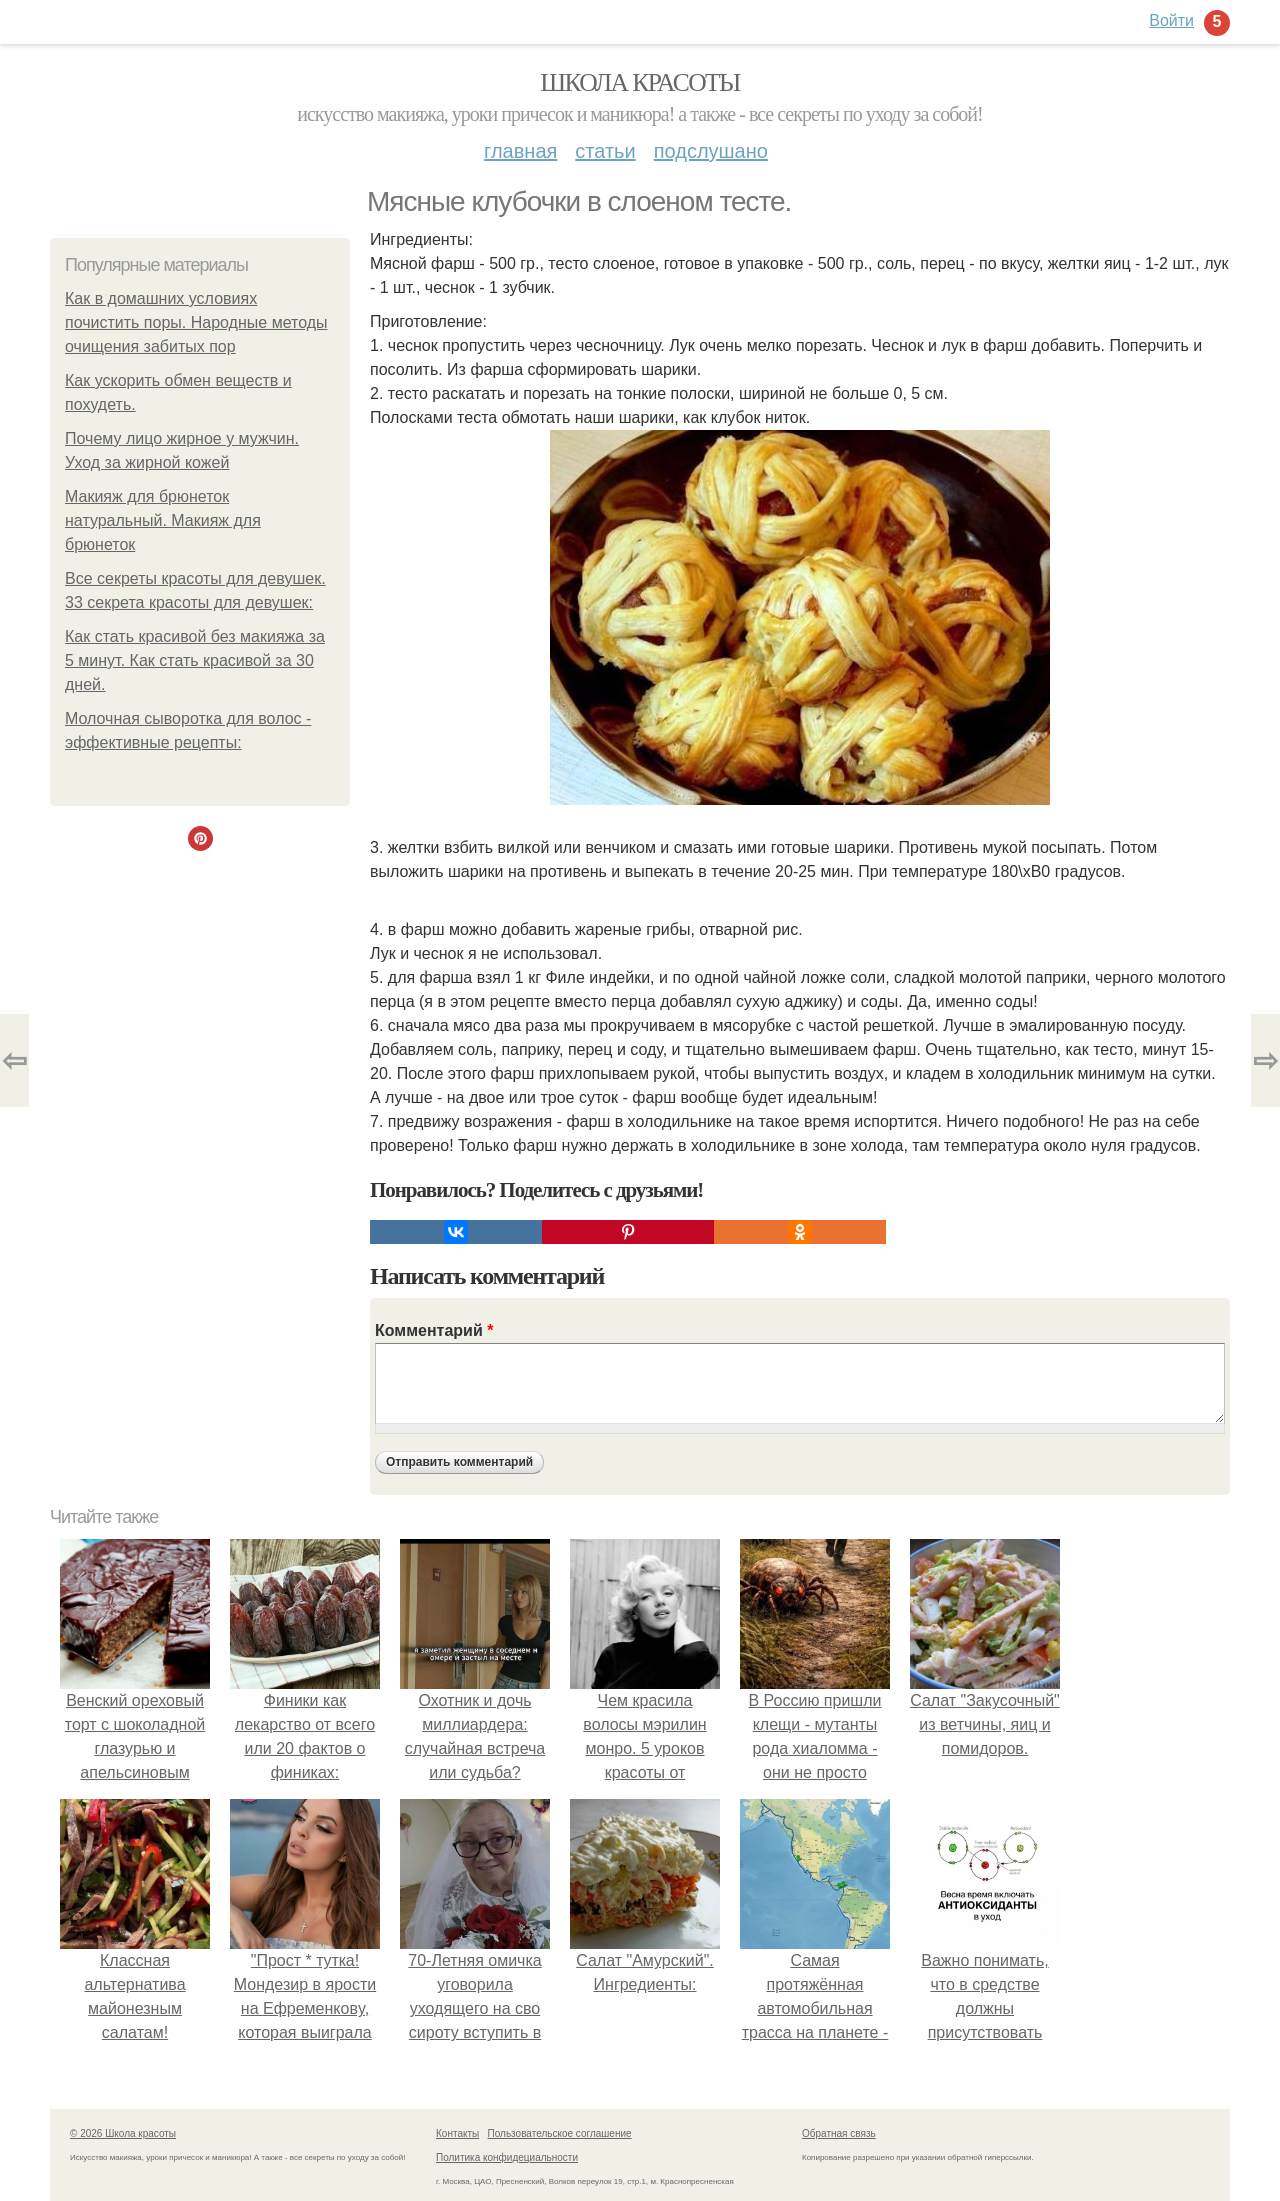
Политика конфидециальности (507, 2157)
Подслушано (711, 151)
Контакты (457, 2133)
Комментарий (434, 1330)
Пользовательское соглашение (560, 2133)
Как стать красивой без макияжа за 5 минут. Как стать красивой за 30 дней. (195, 660)
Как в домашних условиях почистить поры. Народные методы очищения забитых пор (196, 322)
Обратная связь (839, 2133)
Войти (1171, 20)
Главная (520, 151)
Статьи (605, 151)
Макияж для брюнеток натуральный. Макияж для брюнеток (163, 520)
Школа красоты (640, 82)
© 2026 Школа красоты (123, 2133)
